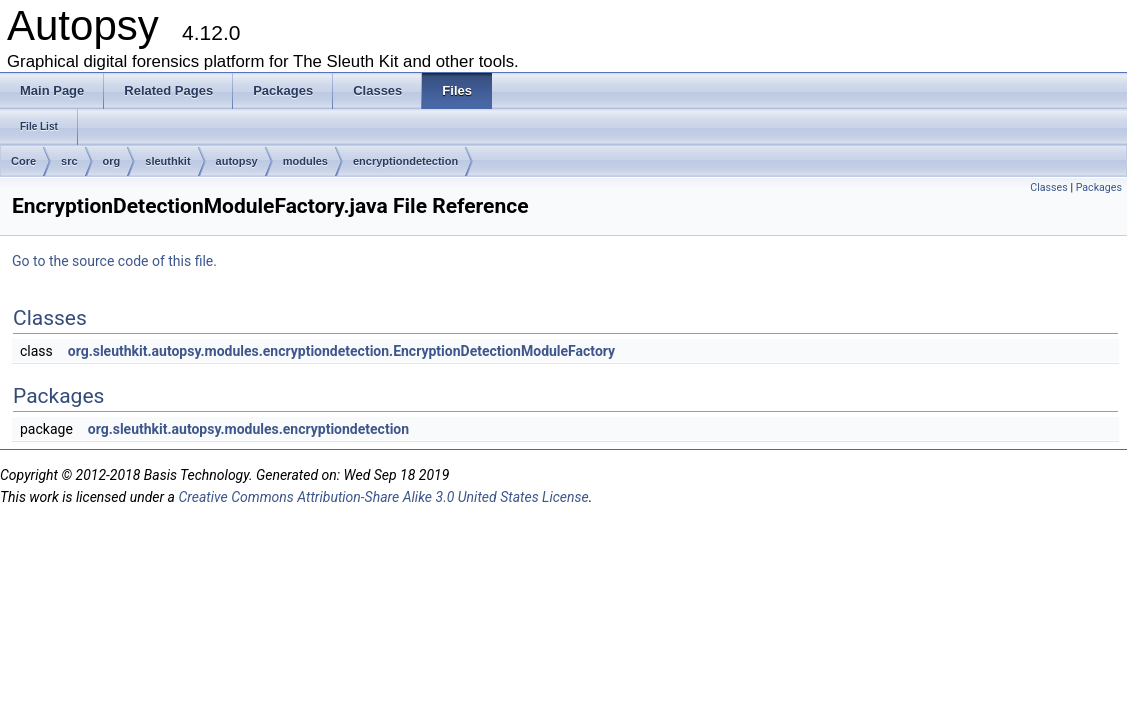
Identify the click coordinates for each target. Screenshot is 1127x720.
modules (305, 161)
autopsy (237, 161)
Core (23, 161)
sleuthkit (167, 161)
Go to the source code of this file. (114, 261)
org (112, 161)
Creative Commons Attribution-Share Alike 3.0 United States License (383, 497)
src (69, 161)
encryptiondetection (405, 161)
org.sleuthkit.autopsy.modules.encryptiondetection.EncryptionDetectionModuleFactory (341, 351)
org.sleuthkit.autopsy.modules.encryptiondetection (248, 429)
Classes (1048, 187)
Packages (1099, 187)
